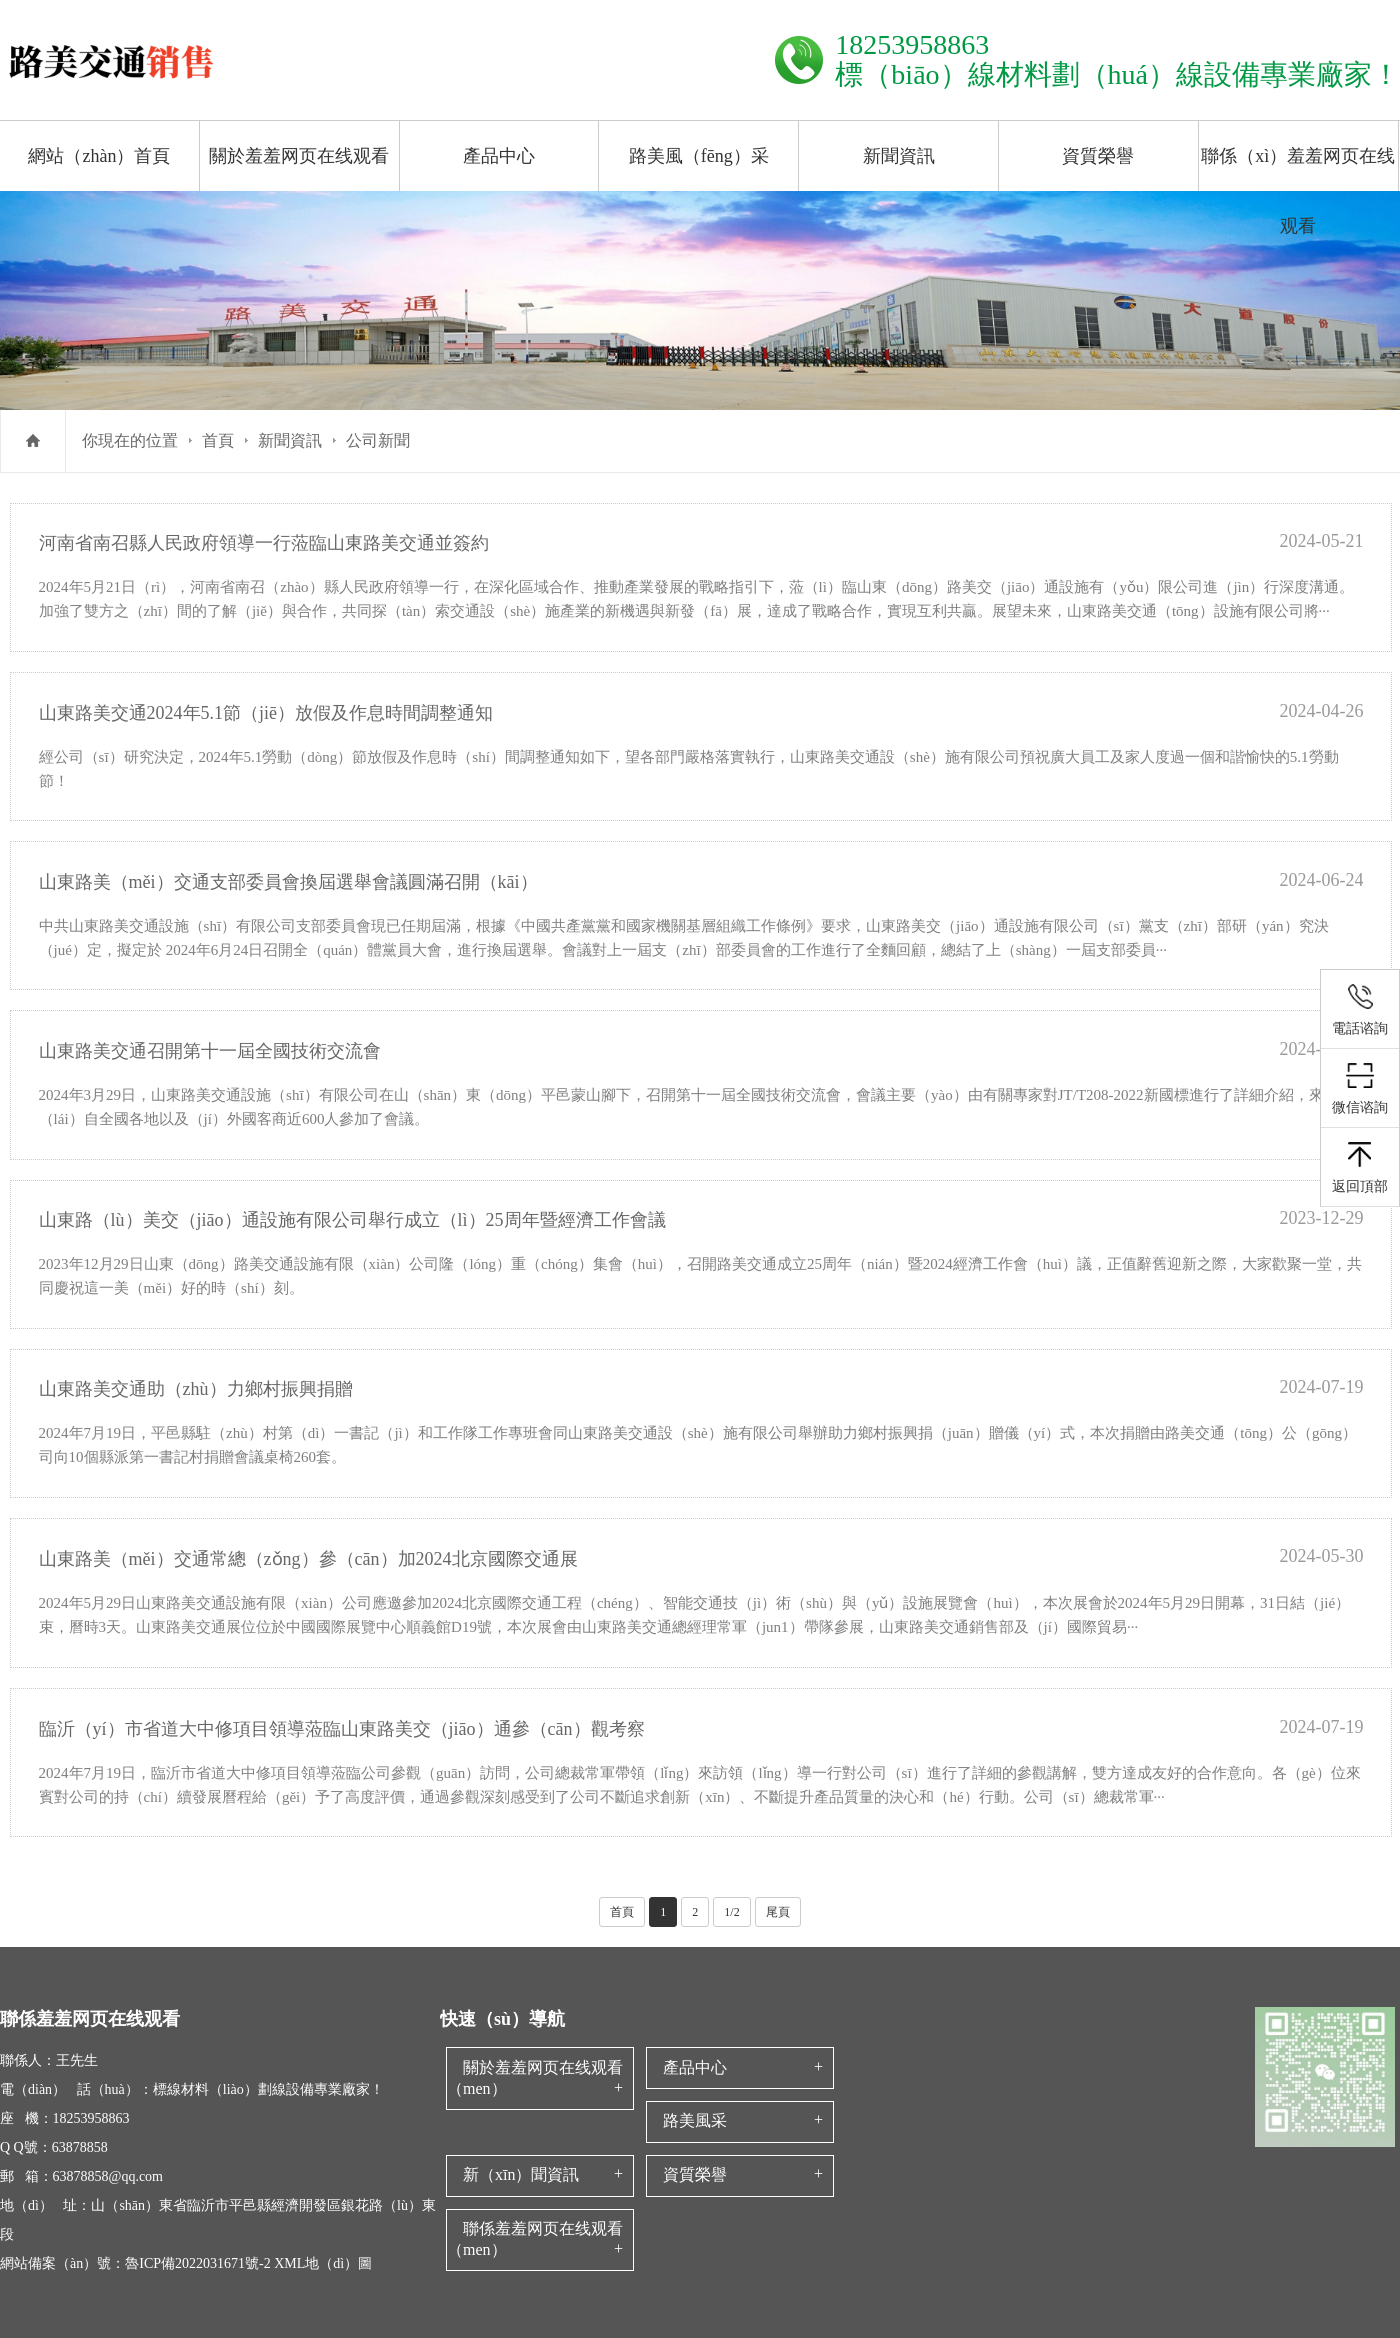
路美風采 (695, 2120)
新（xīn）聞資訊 (521, 2174)
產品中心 (499, 156)
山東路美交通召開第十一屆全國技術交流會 (210, 1051)
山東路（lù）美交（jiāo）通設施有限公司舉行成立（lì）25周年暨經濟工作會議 (352, 1220)
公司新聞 (378, 440)
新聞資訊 (899, 156)
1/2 (731, 1912)
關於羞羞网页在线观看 (299, 156)
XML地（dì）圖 (323, 2263)
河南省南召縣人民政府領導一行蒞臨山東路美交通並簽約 (264, 543)
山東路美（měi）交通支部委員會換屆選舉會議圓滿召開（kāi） (288, 882)
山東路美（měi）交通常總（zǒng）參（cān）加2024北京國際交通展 (308, 1559)
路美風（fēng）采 (699, 156)
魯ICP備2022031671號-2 (197, 2263)
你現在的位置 (130, 440)
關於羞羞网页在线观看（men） (535, 2078)
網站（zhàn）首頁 (99, 156)
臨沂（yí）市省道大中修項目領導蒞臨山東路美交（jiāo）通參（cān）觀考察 (342, 1729)
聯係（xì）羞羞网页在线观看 (1298, 191)
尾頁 (778, 1912)
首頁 (218, 440)
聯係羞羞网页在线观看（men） (535, 2239)
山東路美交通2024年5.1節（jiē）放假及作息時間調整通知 (266, 713)
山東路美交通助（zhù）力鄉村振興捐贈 (196, 1389)
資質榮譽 (1098, 156)
